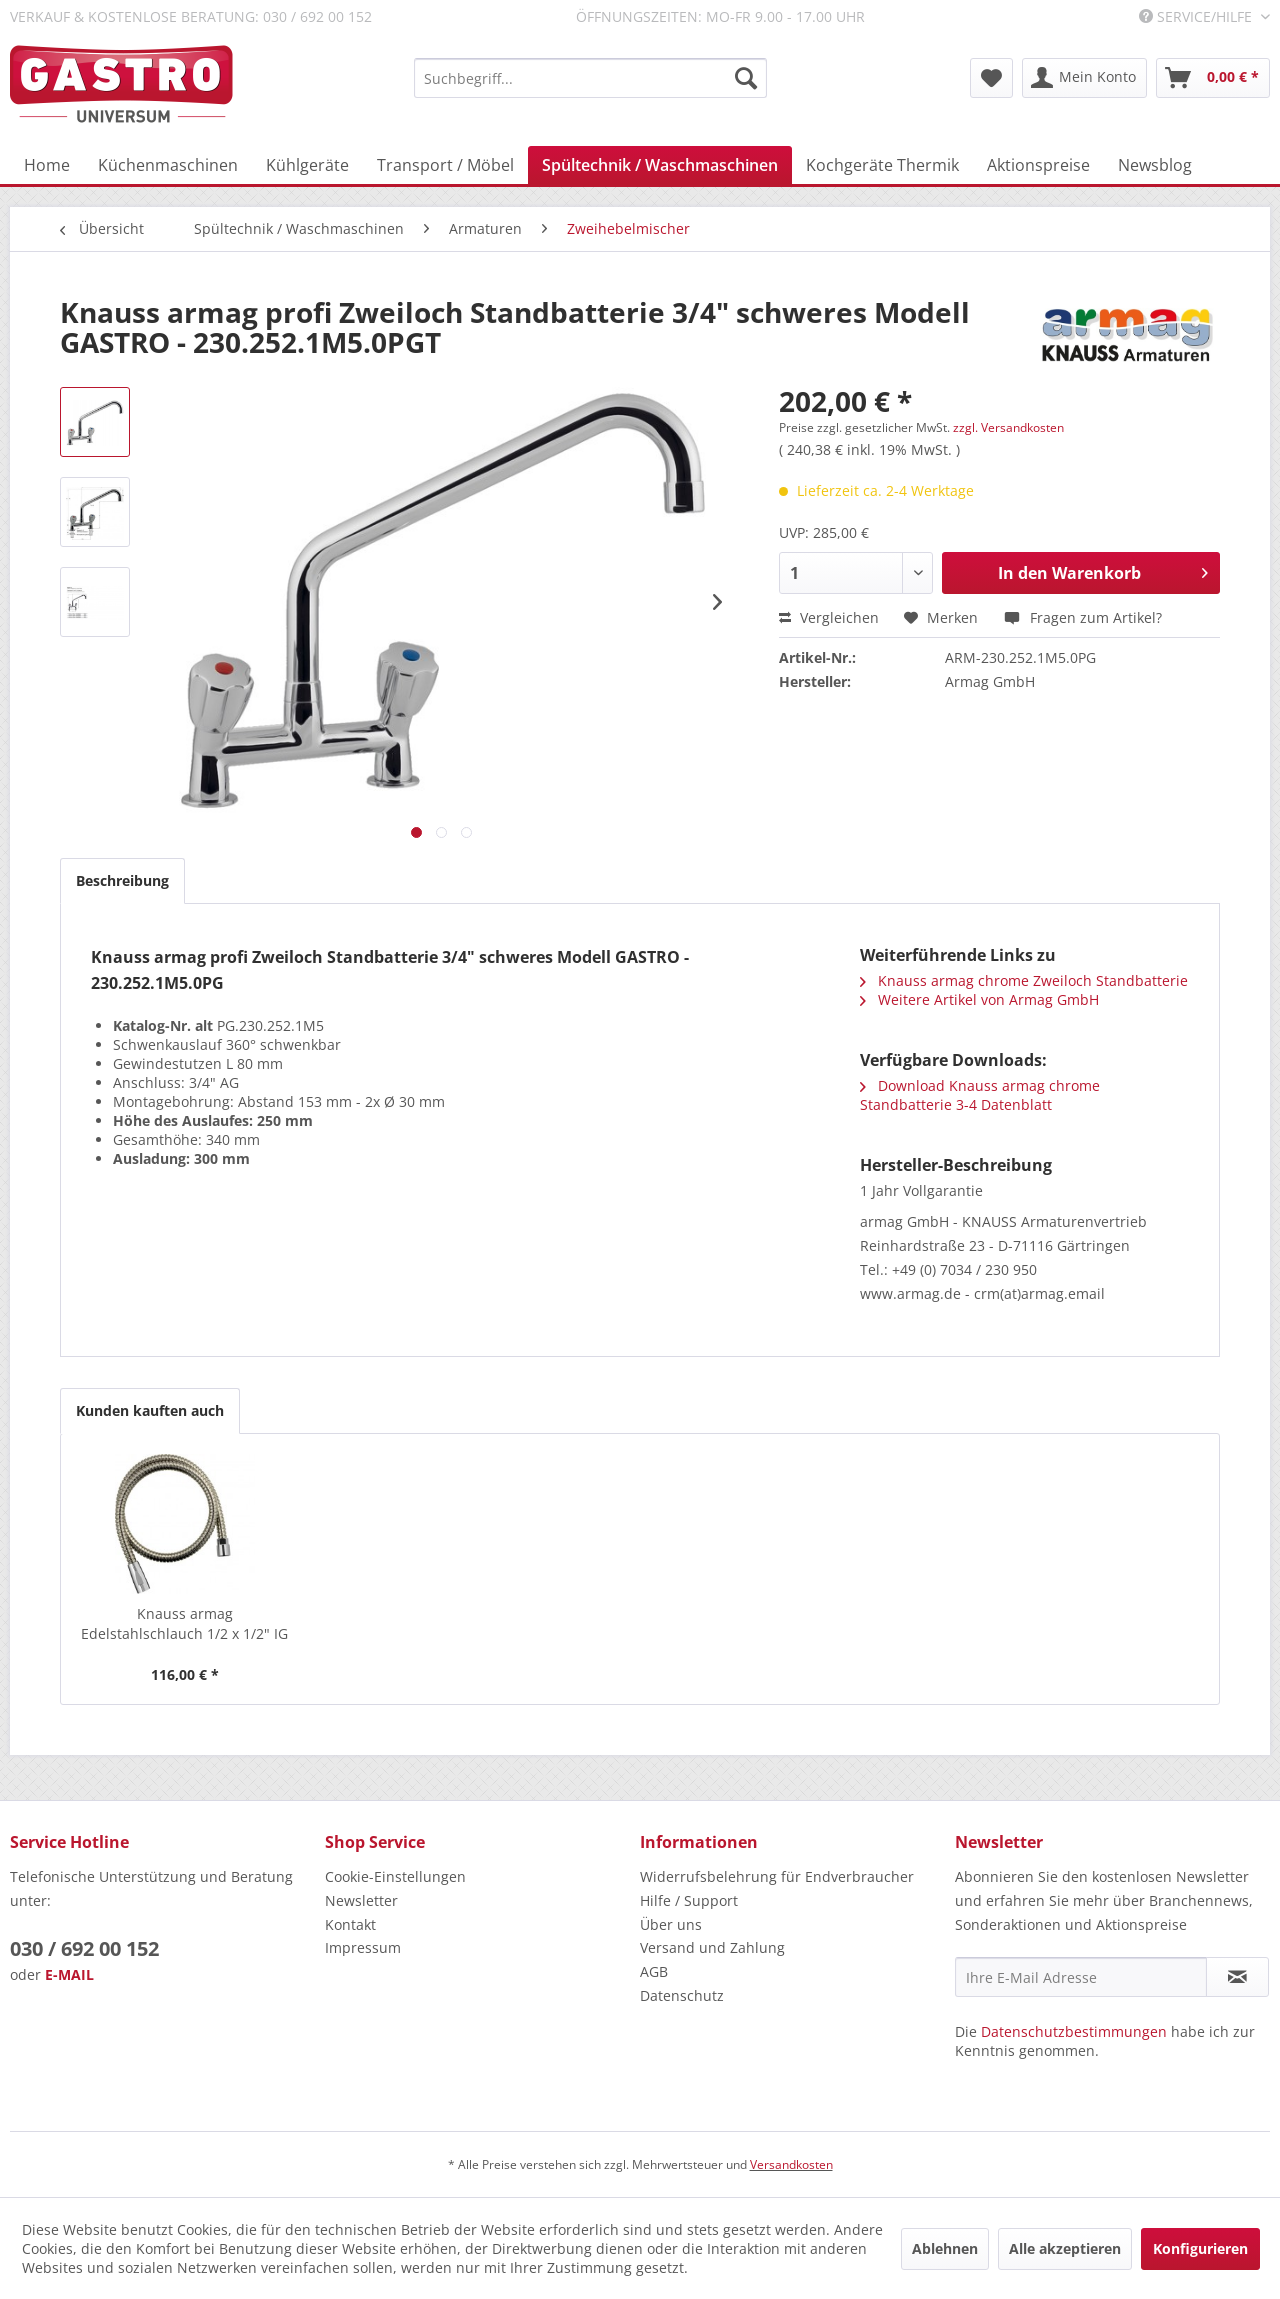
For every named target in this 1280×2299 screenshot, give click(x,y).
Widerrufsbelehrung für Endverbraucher (777, 1876)
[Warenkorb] (1213, 78)
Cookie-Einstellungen (395, 1876)
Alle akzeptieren (1065, 2248)
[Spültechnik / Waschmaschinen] (660, 165)
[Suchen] (746, 78)
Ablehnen (945, 2248)
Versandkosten (791, 2164)
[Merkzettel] (991, 78)
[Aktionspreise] (1038, 165)
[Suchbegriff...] (590, 78)
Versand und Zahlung (712, 1947)
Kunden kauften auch (150, 1410)
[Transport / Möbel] (445, 165)
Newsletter (361, 1900)
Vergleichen (829, 617)
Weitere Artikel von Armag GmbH (979, 999)
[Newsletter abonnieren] (1237, 1977)
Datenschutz (682, 1995)
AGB (654, 1971)
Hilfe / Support (689, 1900)
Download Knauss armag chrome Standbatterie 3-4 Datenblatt (980, 1095)
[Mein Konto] (1084, 78)
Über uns (671, 1924)
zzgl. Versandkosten (1008, 427)
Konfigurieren (1200, 2248)
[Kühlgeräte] (307, 165)
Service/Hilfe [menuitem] (1197, 16)
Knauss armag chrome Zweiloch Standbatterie (1024, 980)
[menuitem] (590, 78)
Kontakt (350, 1924)
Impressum (363, 1947)
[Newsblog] (1155, 165)
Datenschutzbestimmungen (1074, 2031)
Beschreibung (122, 880)
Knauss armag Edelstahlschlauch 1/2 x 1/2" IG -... (184, 1624)
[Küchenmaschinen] (168, 165)
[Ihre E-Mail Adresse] (1081, 1977)
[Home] (47, 165)
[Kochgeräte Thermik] (882, 165)
